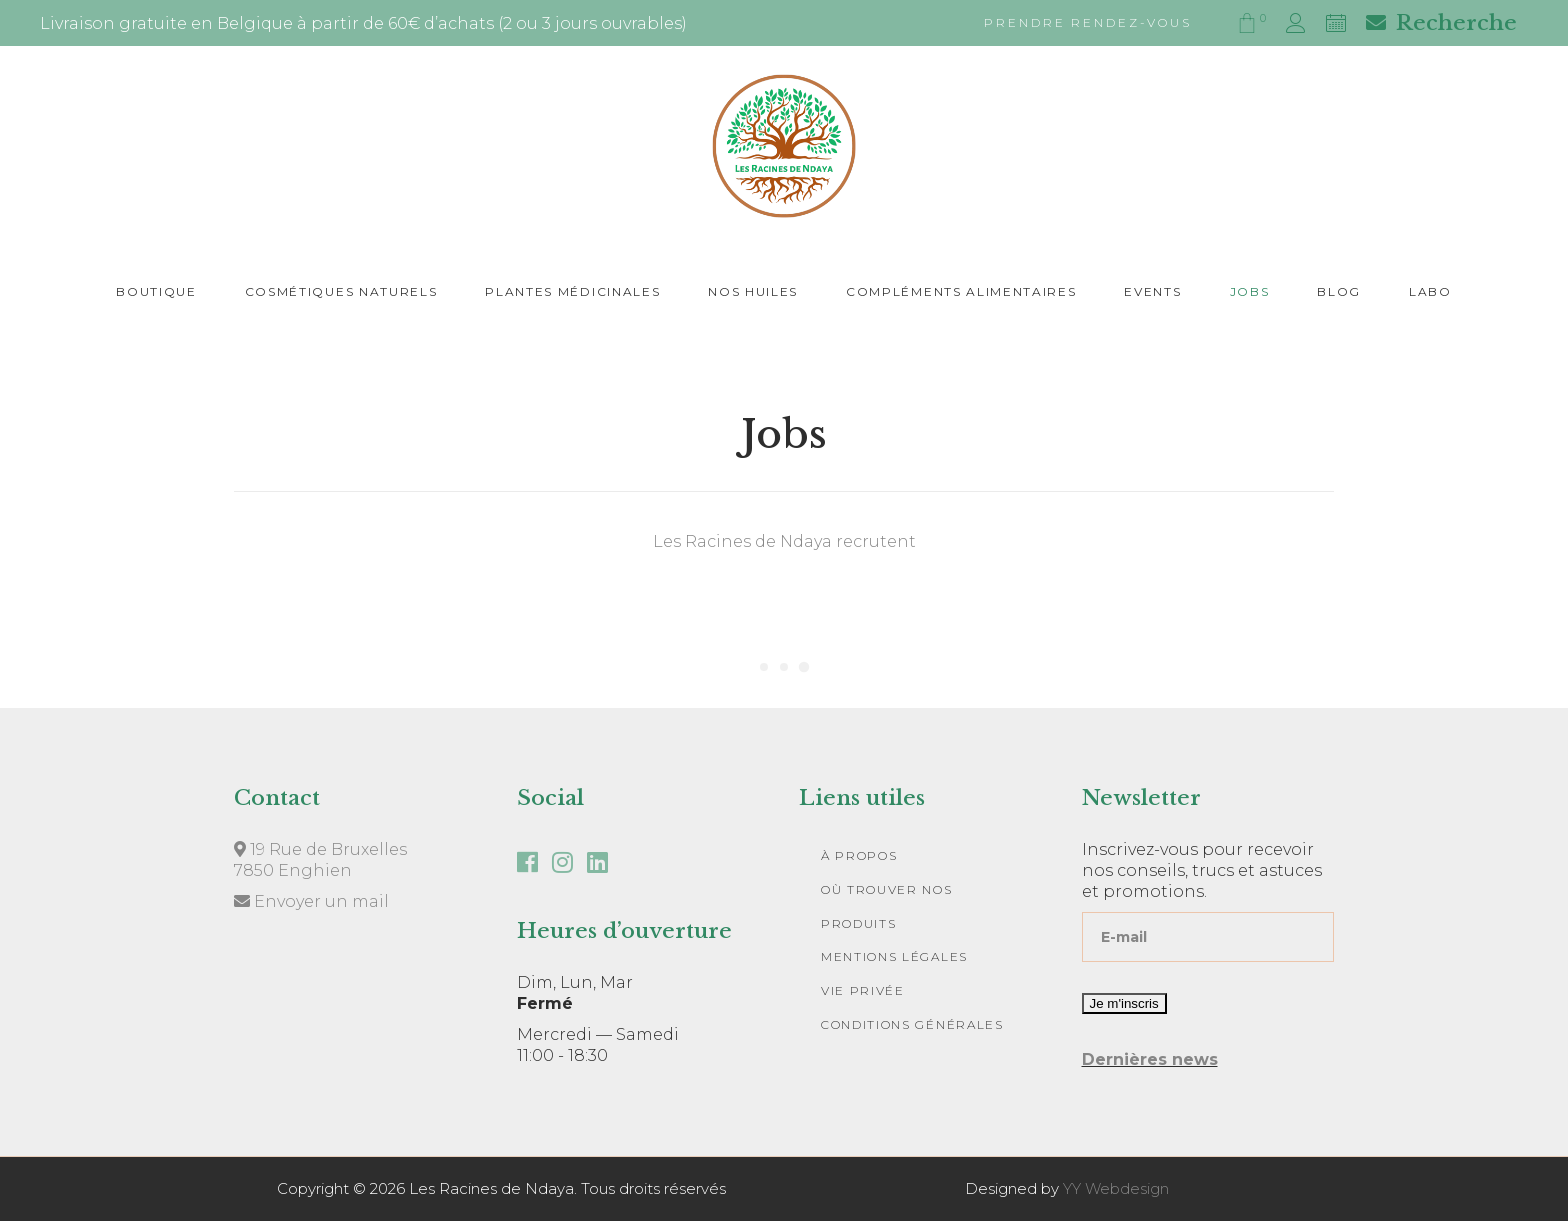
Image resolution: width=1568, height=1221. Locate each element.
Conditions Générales (912, 1024)
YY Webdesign (1116, 1188)
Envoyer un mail (311, 901)
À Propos (859, 855)
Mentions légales (894, 956)
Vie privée (863, 990)
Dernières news (1150, 1059)
